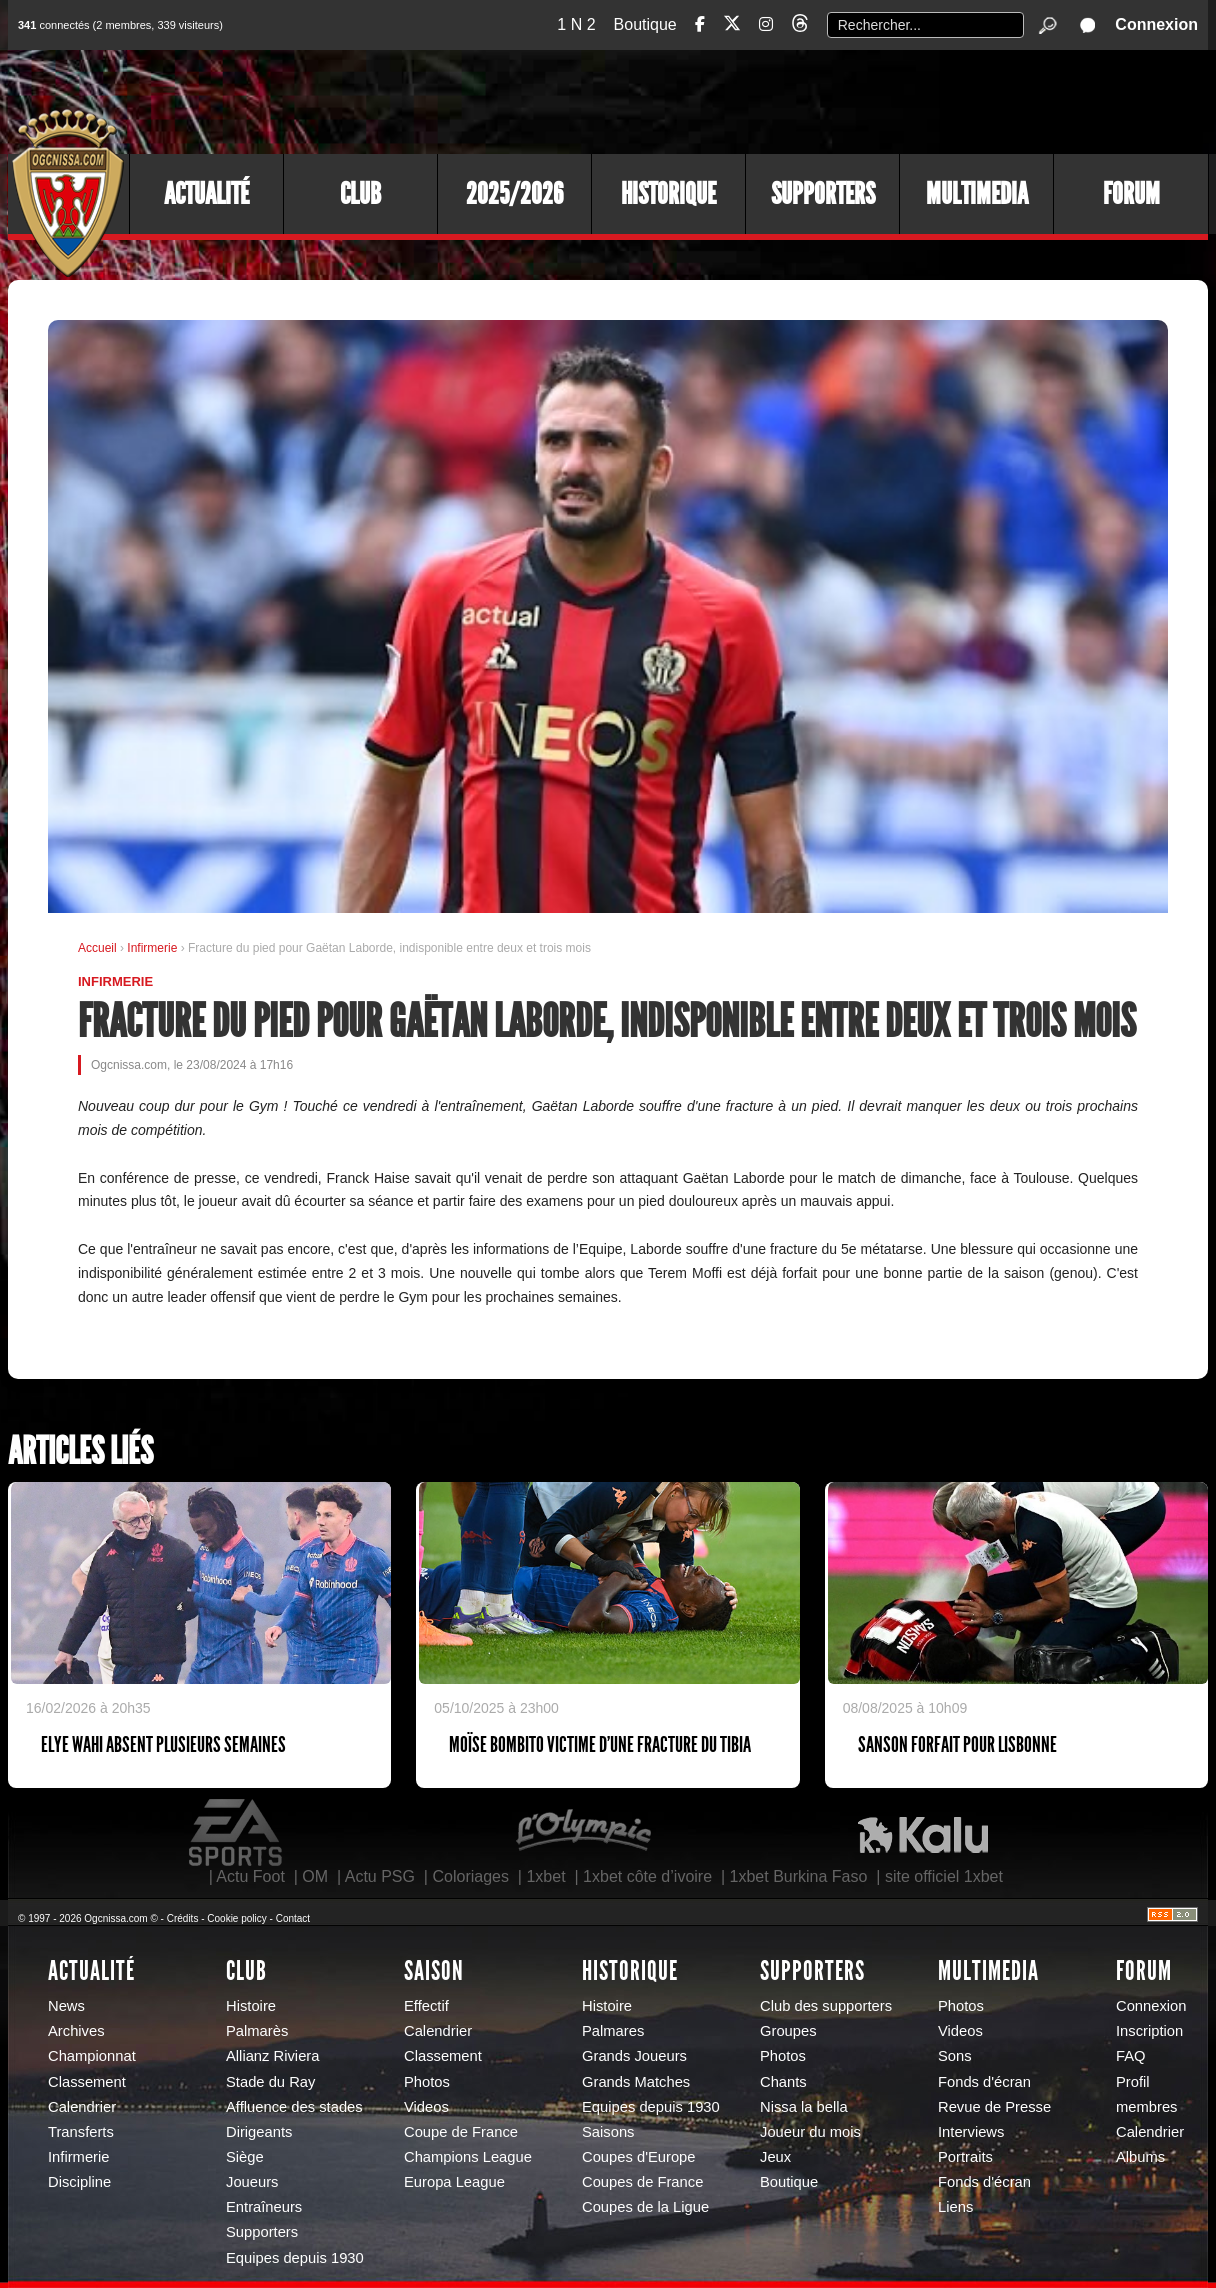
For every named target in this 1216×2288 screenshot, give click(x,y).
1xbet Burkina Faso (799, 1876)
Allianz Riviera (272, 2056)
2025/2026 (514, 194)
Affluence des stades (294, 2107)
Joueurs (252, 2182)
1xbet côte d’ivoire (647, 1876)
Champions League (468, 2157)
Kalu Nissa (923, 1833)
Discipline (79, 2182)
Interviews (971, 2132)
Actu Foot (250, 1876)
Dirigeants (259, 2132)
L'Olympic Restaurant (583, 1833)
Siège (245, 2157)
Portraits (965, 2157)
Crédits (183, 1918)
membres (1146, 2107)
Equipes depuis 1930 (295, 2258)
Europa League (454, 2182)
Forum (1131, 194)
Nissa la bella (804, 2107)
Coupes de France (642, 2182)
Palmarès (257, 2031)
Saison (434, 1971)
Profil (1133, 2082)
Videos (426, 2107)
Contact (293, 1918)
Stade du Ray (270, 2082)
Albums (1140, 2157)
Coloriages (470, 1876)
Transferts (81, 2132)
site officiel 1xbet (944, 1876)
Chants (783, 2082)
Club (360, 194)
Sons (955, 2056)
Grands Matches (636, 2082)
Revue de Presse (994, 2107)
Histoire (251, 2006)
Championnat (92, 2056)
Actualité (206, 194)
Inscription (1149, 2031)
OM (315, 1876)
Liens (955, 2207)
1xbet (545, 1876)
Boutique (645, 24)
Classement (87, 2082)
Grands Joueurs (634, 2056)
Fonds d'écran (984, 2082)
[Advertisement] (843, 100)
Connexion (1156, 24)
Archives (76, 2031)
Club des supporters (826, 2006)
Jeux (775, 2157)
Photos (427, 2082)
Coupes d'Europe (639, 2157)
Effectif (426, 2006)
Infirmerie (153, 948)
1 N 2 (576, 24)
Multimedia (977, 194)
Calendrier (82, 2107)
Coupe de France (461, 2132)
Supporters (823, 194)
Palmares (613, 2031)
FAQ (1131, 2056)
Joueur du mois (810, 2132)
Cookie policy (236, 1918)
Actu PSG (380, 1876)
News (66, 2006)
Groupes (788, 2031)
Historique (668, 194)
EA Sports (237, 1833)
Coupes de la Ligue (645, 2207)
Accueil (97, 948)
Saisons (608, 2132)
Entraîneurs (264, 2207)
